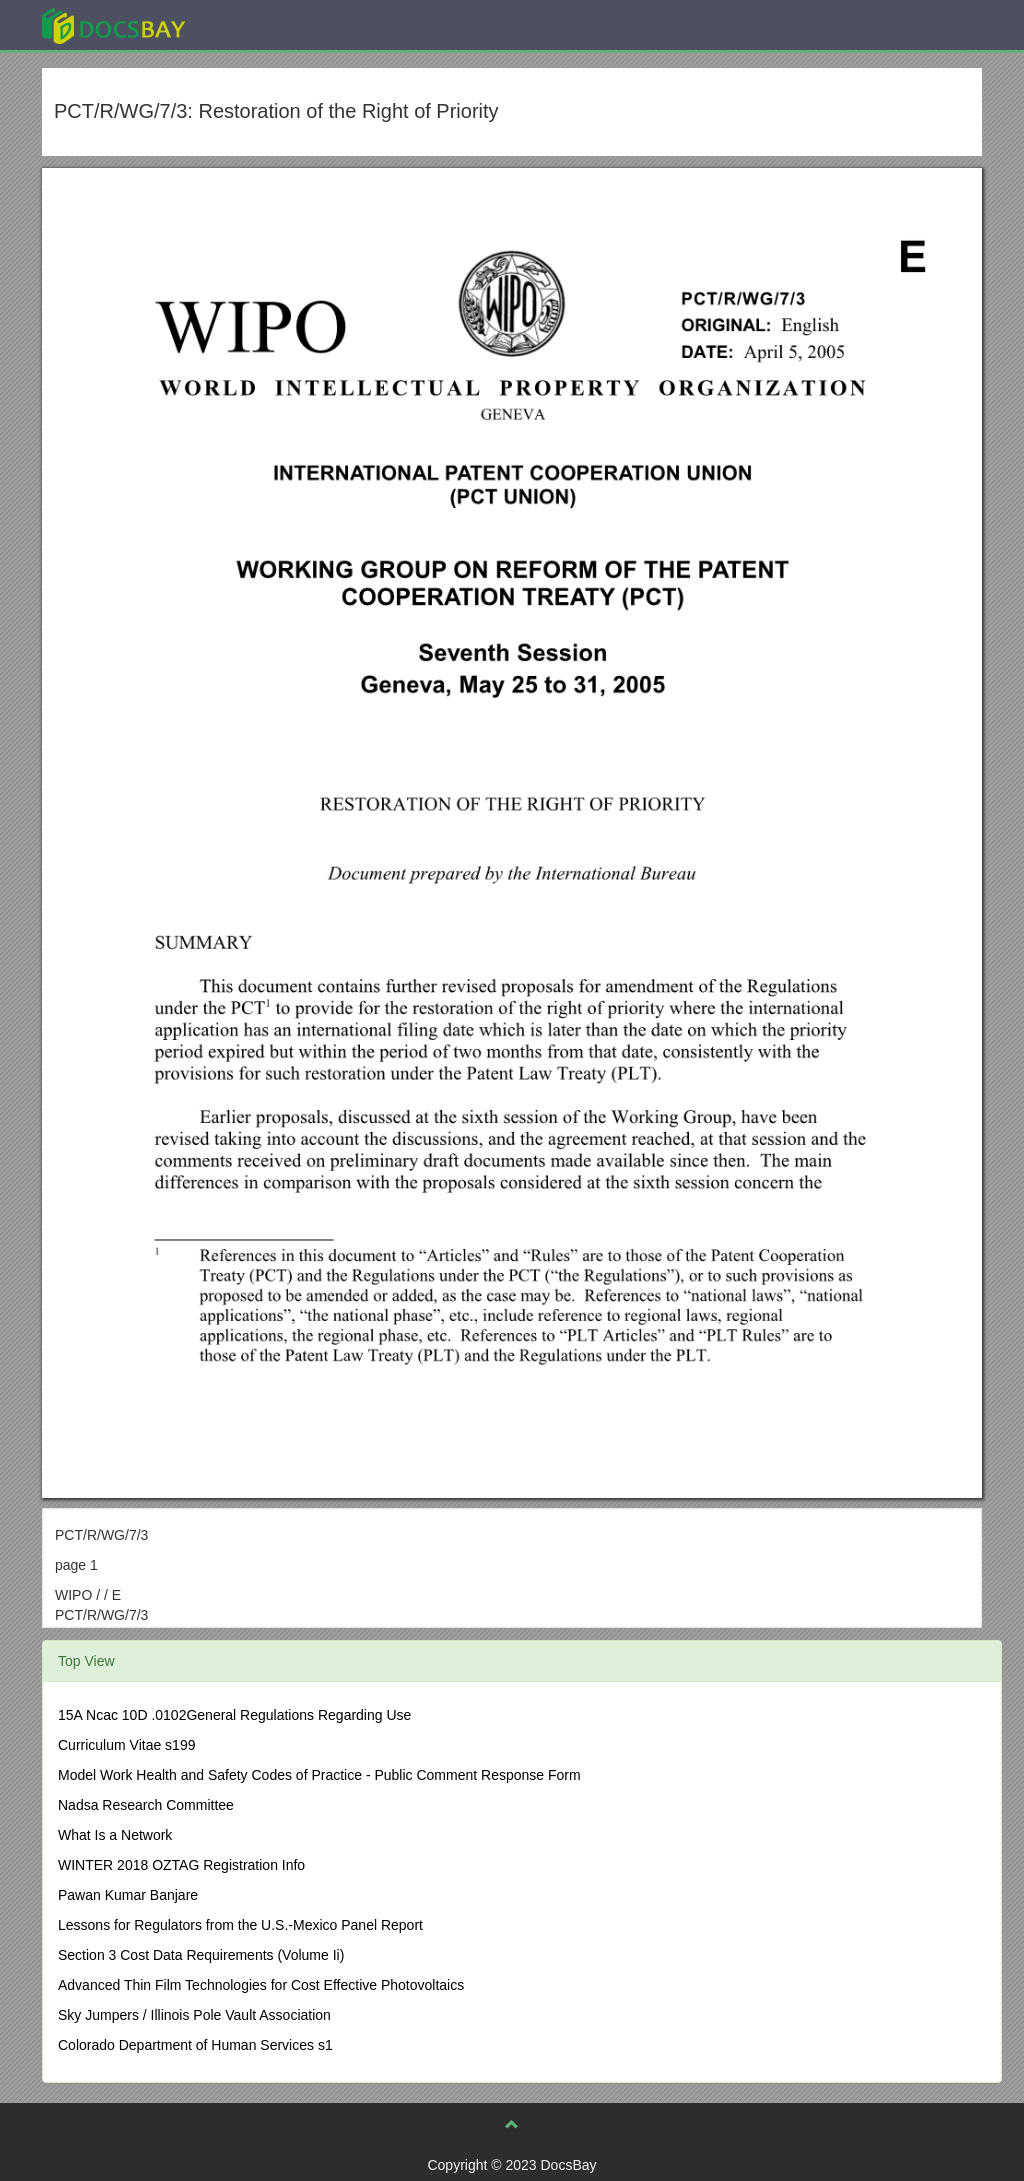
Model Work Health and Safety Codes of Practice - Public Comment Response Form (319, 1775)
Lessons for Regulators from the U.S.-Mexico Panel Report (240, 1925)
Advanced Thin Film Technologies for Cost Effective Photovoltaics (261, 1985)
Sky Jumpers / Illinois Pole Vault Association (194, 2015)
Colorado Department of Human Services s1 (195, 2045)
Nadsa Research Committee (146, 1805)
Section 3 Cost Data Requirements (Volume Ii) (201, 1955)
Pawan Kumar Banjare (128, 1895)
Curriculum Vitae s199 (126, 1745)
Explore (263, 24)
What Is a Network (115, 1835)
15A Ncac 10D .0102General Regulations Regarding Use (234, 1715)
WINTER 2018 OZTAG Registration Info (181, 1865)
